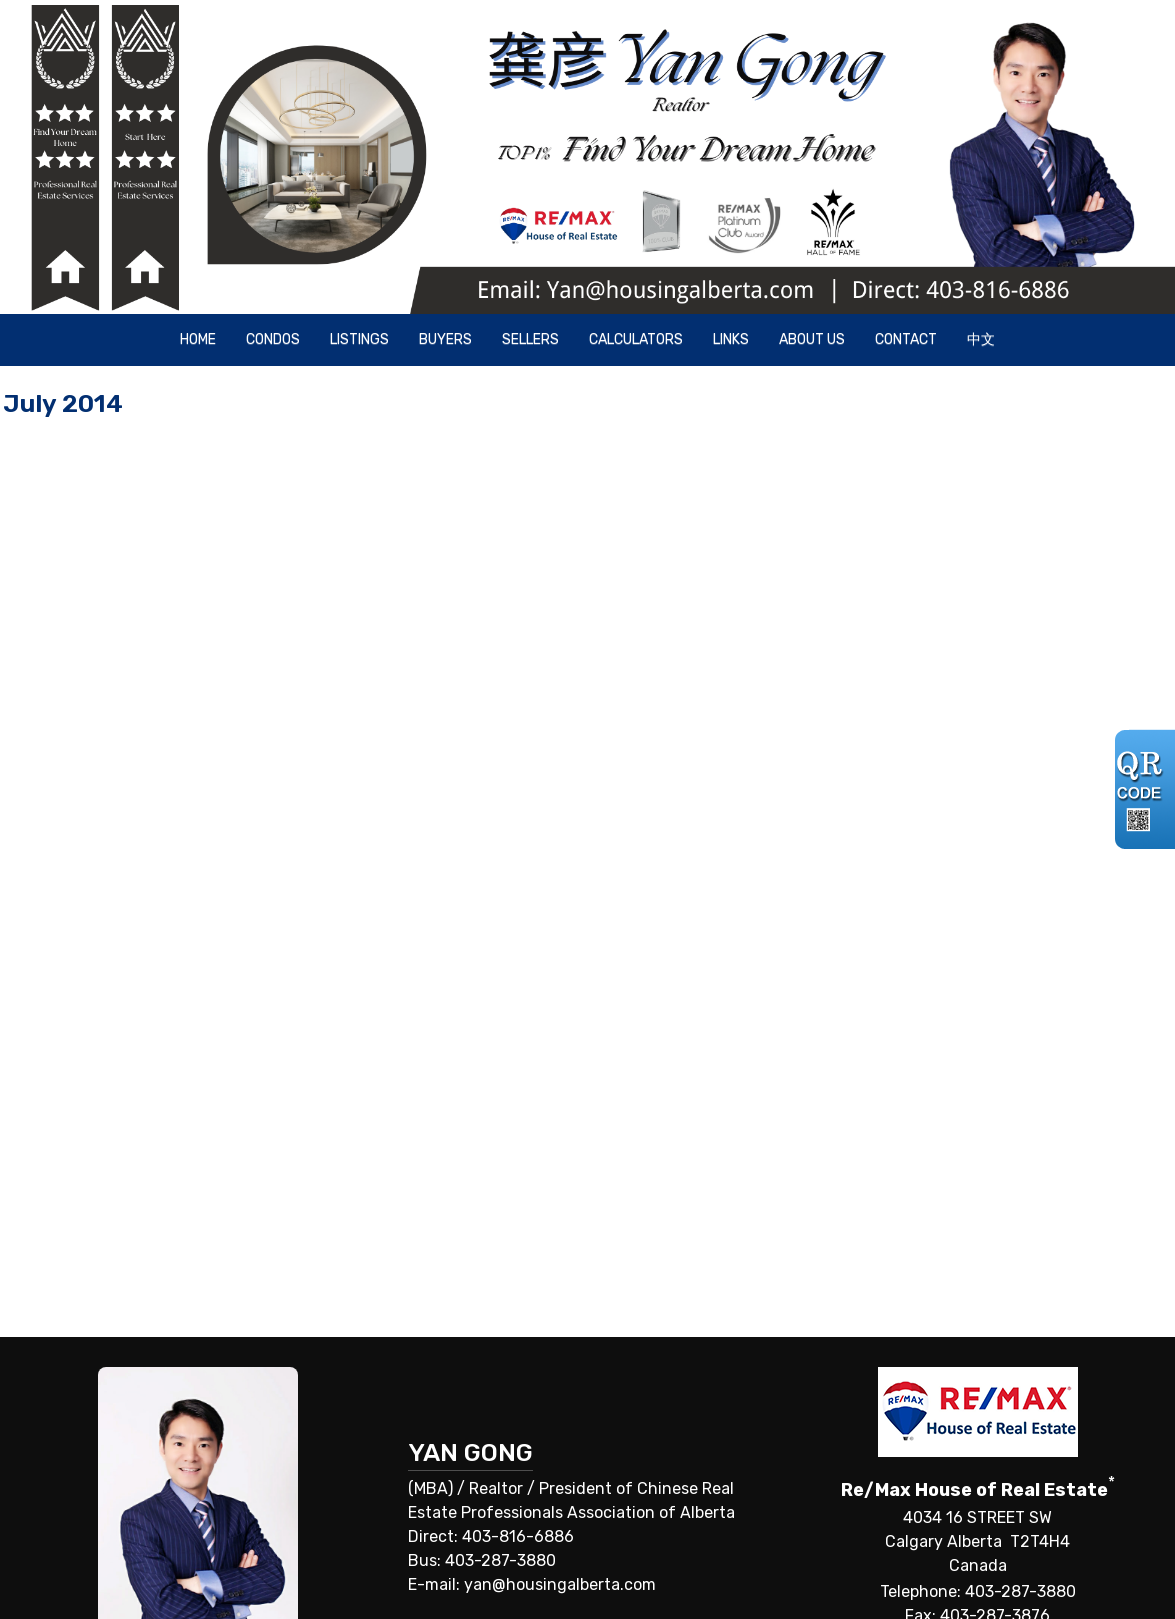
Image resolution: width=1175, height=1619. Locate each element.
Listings (359, 339)
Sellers (530, 339)
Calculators (636, 339)
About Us (812, 339)
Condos (273, 339)
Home (198, 339)
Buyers (445, 339)
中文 (981, 339)
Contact (906, 339)
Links (731, 339)
